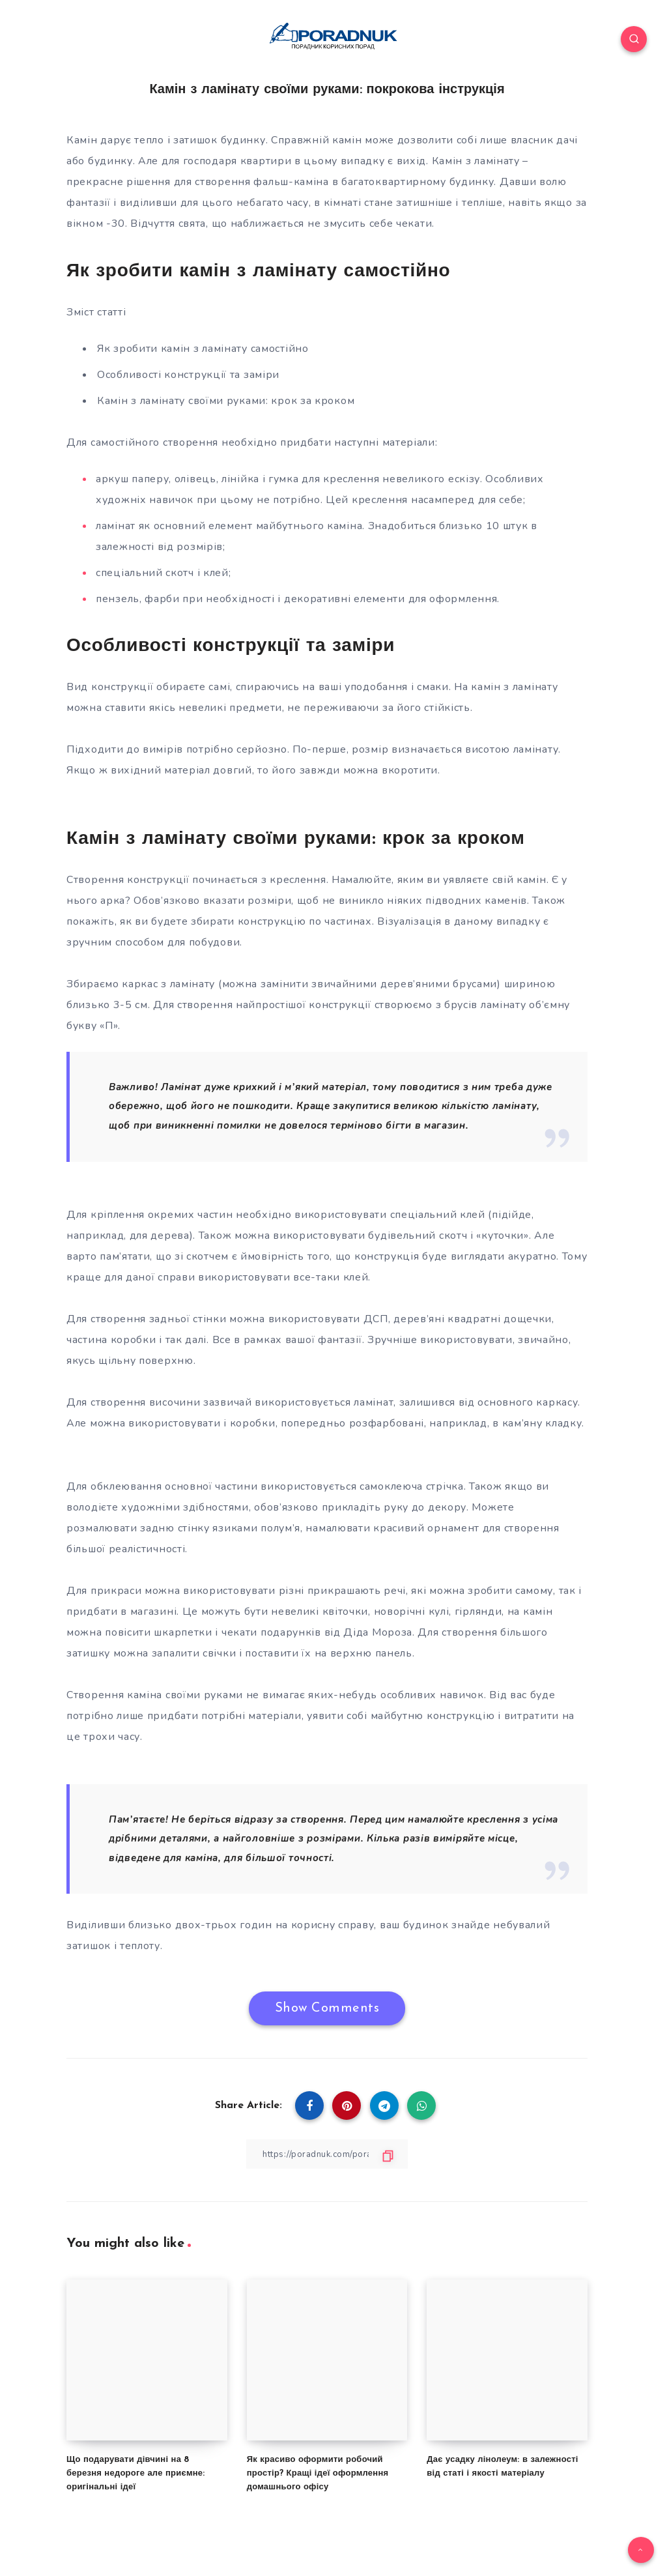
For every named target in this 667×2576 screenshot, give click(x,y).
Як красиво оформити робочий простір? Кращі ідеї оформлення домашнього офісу (318, 2473)
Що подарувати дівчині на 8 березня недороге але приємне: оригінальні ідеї (135, 2473)
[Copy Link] (327, 2154)
